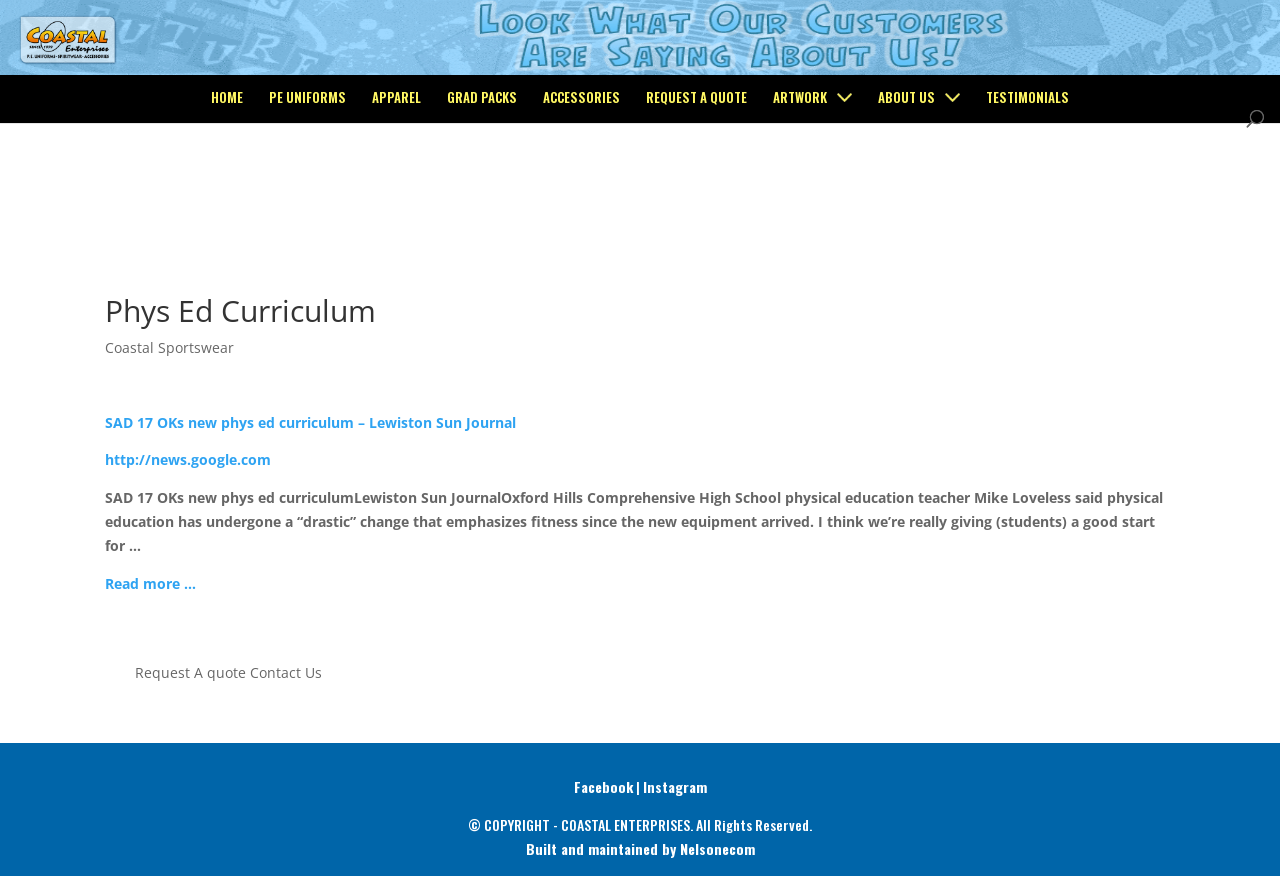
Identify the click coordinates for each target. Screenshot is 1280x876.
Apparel (396, 181)
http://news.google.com (188, 459)
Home (227, 181)
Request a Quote (696, 181)
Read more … (150, 583)
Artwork (800, 181)
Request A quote (190, 672)
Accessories (581, 181)
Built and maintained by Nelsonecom (640, 848)
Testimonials (1027, 181)
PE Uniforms (307, 181)
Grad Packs (482, 181)
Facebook (603, 786)
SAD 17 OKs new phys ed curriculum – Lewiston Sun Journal (310, 422)
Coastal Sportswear (169, 347)
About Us (906, 181)
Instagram (675, 786)
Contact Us (286, 672)
